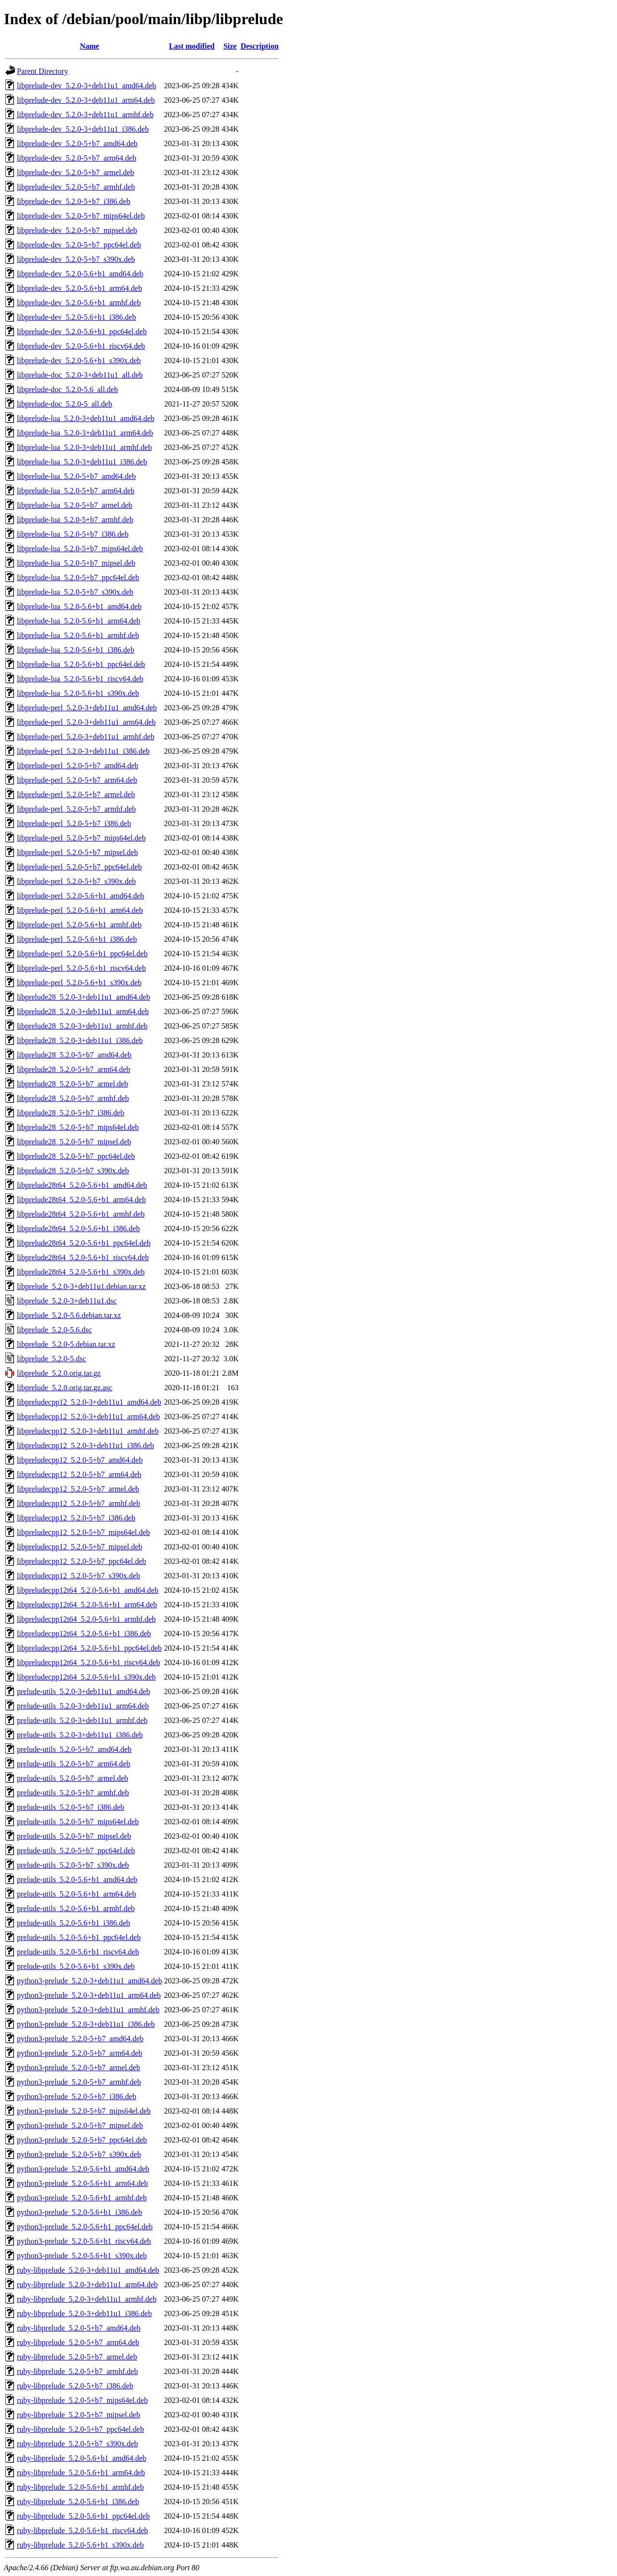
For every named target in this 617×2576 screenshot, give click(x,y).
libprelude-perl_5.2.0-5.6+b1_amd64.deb (80, 896)
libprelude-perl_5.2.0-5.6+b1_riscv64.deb (81, 968)
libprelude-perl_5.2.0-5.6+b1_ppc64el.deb (82, 953)
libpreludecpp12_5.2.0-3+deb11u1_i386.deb (85, 1445)
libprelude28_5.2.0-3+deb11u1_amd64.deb (83, 997)
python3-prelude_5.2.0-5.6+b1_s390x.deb (82, 2255)
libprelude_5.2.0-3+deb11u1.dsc (67, 1301)
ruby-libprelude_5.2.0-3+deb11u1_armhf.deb (87, 2299)
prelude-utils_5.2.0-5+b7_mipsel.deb (74, 1836)
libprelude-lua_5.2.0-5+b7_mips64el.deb (80, 548)
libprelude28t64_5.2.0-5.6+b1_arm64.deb (81, 1199)
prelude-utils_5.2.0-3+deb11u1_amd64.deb (83, 1691)
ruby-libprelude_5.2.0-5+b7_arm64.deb (78, 2342)
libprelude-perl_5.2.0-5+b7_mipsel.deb (77, 852)
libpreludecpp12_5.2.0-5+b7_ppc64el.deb (81, 1561)
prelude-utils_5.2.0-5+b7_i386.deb (70, 1807)
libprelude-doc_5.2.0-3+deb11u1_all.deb (80, 375)
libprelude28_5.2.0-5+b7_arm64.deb (73, 1069)
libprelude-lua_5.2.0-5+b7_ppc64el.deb (78, 577)
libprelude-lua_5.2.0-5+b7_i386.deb (73, 534)
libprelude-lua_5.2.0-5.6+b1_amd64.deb (79, 606)
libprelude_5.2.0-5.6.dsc (54, 1330)
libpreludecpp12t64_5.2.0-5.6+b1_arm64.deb (87, 1604)
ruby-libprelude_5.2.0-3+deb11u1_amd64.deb (88, 2270)
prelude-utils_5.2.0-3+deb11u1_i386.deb (80, 1735)
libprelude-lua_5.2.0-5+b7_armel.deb (75, 505)
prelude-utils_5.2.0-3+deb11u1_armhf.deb (82, 1720)
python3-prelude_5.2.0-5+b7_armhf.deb (79, 2082)
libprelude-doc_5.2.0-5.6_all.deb (67, 389)
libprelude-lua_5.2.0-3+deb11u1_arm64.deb (85, 433)
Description (260, 46)
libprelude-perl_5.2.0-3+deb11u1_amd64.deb (87, 708)
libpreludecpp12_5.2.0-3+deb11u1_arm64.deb (88, 1416)
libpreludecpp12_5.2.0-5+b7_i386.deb (76, 1518)
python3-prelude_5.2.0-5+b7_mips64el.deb (84, 2111)
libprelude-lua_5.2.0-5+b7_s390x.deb (75, 592)
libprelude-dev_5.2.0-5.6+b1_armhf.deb (79, 302)
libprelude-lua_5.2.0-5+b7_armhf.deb (75, 519)
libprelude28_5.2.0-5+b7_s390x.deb (73, 1170)
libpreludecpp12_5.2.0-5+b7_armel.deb (78, 1489)
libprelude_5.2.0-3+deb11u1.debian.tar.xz (81, 1286)
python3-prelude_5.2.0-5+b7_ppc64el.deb (82, 2140)
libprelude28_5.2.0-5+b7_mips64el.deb (78, 1127)
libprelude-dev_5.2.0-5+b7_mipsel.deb (77, 230)
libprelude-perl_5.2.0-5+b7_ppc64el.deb (79, 867)
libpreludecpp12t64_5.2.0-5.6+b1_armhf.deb (86, 1619)
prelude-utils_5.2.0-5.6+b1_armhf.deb (76, 1908)
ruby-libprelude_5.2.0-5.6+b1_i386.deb (78, 2501)
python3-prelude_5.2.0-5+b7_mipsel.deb (80, 2125)
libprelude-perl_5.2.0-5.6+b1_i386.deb (77, 939)
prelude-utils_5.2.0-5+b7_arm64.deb (73, 1764)
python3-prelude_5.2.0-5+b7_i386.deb (76, 2096)
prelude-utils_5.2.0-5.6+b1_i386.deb (73, 1923)
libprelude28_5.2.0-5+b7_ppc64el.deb (76, 1156)
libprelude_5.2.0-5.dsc (51, 1359)
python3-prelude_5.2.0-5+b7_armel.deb (78, 2067)
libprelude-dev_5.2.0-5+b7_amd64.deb (77, 143)
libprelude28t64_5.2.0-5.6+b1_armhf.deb (81, 1214)
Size (230, 46)
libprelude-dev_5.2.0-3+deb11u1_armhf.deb (85, 114)
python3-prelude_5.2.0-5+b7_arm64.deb (79, 2053)
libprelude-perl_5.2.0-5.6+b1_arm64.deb (80, 910)
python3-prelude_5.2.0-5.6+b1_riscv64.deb (84, 2241)
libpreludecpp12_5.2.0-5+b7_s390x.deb (78, 1576)
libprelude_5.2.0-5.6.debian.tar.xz (69, 1315)
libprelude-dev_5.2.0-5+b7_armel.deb (75, 172)
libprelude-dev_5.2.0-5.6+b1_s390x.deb (79, 360)
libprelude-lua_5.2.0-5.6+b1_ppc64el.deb (81, 664)
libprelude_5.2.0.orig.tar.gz (59, 1373)
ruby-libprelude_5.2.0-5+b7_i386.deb (75, 2386)
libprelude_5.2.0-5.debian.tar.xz (66, 1344)
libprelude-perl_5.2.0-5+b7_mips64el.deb (81, 838)
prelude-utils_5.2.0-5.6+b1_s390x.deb (76, 1966)
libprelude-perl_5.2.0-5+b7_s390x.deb (76, 881)
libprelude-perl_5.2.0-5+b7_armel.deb (76, 794)
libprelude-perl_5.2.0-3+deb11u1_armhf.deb (85, 736)
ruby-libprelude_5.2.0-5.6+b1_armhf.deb (80, 2487)
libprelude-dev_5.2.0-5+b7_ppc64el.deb (79, 245)
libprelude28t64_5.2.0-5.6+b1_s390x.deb (81, 1272)
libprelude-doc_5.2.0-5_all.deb (64, 404)
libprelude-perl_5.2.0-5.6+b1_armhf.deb (79, 925)
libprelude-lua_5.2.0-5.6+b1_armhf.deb (78, 635)
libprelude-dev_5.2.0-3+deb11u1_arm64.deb (86, 100)
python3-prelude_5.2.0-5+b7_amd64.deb (80, 2038)
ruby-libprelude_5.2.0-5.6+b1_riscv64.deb (82, 2530)
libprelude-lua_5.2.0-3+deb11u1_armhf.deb (84, 447)
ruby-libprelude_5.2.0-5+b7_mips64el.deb (82, 2400)
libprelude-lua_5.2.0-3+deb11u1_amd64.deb (85, 418)
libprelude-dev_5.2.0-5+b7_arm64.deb (76, 158)
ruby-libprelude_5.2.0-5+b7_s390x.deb (77, 2444)
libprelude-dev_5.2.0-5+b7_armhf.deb (76, 187)
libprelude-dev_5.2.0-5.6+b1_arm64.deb (79, 288)
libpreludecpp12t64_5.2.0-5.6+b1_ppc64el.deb (89, 1648)
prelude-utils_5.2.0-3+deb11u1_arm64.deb (83, 1706)
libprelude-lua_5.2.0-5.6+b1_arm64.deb (78, 621)
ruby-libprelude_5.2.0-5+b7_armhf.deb (77, 2371)
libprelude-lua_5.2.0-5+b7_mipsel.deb (76, 563)
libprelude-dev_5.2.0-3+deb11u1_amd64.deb (86, 85)
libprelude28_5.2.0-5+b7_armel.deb (72, 1084)
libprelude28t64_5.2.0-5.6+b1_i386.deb (78, 1228)
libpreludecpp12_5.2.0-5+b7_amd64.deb (80, 1460)
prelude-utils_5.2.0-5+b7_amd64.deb (74, 1749)
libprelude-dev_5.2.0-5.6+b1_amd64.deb (80, 274)
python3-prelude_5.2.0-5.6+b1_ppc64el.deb (85, 2227)
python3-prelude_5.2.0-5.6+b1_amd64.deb (83, 2169)
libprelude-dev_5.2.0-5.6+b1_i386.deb (76, 317)
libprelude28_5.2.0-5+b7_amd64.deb (74, 1055)
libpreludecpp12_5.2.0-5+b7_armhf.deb (78, 1503)
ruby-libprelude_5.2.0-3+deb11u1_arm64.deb (87, 2284)
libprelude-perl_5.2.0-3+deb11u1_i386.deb (83, 751)
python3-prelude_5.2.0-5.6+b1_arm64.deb (82, 2183)
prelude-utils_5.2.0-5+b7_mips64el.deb (78, 1821)
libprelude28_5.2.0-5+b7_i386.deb (70, 1113)
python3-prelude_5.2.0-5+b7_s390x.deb (79, 2154)
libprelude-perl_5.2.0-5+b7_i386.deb (74, 823)
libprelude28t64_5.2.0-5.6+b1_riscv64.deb (83, 1257)
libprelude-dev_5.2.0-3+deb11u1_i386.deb (83, 129)
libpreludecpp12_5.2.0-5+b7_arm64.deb (79, 1474)
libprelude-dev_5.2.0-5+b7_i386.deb (73, 201)
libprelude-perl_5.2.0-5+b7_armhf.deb (76, 809)
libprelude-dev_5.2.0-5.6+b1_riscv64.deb (81, 346)
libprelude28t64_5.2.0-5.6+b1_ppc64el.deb (83, 1243)
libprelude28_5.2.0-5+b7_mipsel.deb (74, 1142)
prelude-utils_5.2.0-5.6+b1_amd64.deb (77, 1879)
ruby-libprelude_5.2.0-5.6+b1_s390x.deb (80, 2545)
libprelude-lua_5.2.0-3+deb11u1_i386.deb (82, 462)
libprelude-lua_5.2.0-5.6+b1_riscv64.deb (80, 679)
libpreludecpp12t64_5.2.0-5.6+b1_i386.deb (84, 1633)
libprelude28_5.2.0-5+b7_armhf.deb (73, 1098)
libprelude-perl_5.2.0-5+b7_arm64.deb (77, 780)
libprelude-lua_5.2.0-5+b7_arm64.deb (75, 491)
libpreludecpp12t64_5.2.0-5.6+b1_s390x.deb (86, 1677)
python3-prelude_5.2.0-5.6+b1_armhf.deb (82, 2198)
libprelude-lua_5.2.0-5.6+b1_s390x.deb (78, 693)
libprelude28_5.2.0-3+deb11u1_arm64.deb (83, 1011)
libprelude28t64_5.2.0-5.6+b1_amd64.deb (82, 1185)
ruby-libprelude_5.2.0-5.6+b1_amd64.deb (82, 2458)
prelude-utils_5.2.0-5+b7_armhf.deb (73, 1793)
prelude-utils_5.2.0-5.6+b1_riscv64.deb (78, 1952)
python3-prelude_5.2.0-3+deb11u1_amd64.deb (89, 1981)
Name (89, 46)
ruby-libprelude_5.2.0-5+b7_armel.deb (77, 2357)
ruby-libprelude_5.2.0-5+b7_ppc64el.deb (80, 2429)
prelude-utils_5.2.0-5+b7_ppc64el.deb (76, 1850)
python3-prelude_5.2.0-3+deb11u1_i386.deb (86, 2024)
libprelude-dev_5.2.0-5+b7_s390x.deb (76, 259)
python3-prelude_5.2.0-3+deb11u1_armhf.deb (88, 2010)
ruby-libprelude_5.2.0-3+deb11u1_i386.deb (84, 2313)
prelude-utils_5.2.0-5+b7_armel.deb (72, 1778)
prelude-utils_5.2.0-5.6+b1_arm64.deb (76, 1894)
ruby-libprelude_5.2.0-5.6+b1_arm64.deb (81, 2472)
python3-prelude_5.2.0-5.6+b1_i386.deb (79, 2212)
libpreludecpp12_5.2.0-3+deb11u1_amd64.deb (89, 1402)
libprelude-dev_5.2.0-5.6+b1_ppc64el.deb (82, 331)
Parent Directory (42, 71)
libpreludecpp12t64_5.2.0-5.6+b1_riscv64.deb (88, 1662)
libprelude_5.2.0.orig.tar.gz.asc (64, 1387)
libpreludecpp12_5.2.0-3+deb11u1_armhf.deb (88, 1431)
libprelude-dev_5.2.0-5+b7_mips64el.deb (81, 216)
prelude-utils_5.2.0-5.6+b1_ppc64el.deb (79, 1937)
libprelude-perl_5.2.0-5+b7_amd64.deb (77, 765)
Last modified (192, 46)
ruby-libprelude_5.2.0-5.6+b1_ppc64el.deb (83, 2516)
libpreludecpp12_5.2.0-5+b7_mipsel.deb (79, 1547)
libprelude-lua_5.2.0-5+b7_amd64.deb (76, 476)
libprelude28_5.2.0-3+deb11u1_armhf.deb (82, 1026)
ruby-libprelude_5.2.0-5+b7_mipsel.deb (78, 2415)
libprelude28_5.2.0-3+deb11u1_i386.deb (80, 1040)
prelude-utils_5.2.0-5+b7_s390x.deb (73, 1865)
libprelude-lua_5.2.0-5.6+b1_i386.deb (75, 650)
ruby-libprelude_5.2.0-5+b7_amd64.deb (79, 2328)
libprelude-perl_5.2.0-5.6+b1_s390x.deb (79, 982)
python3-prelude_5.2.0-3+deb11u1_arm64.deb (89, 1995)
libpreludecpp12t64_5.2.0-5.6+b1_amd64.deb (87, 1590)
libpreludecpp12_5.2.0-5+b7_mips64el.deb (83, 1532)
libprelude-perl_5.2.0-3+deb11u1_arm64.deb (86, 722)
